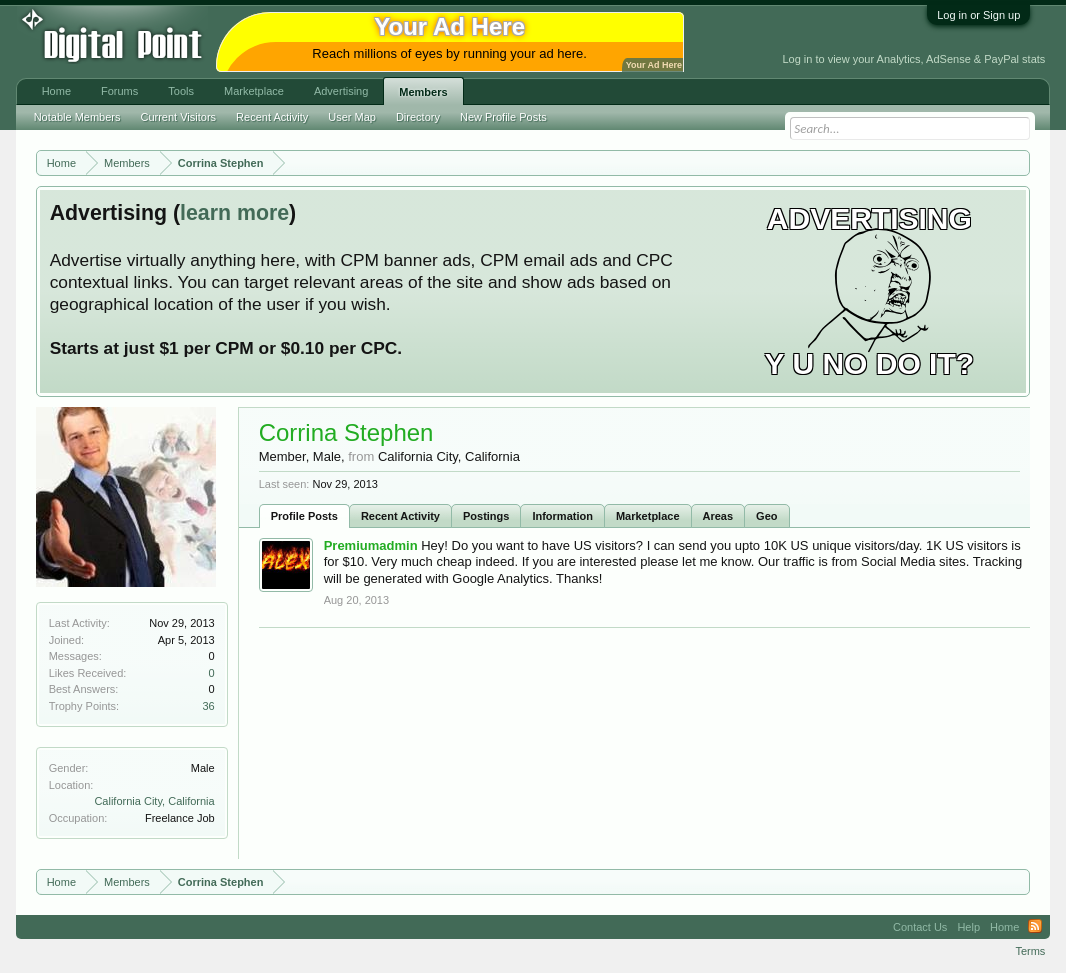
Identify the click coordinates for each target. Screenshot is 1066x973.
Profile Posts (304, 516)
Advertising (341, 91)
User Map (352, 117)
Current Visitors (178, 117)
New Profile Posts (503, 117)
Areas (718, 516)
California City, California (154, 801)
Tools (181, 91)
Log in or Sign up (978, 15)
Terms (1030, 951)
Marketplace (648, 516)
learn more (234, 213)
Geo (766, 516)
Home (56, 91)
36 (208, 706)
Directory (418, 117)
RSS (1035, 927)
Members (423, 92)
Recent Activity (400, 516)
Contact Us (920, 927)
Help (968, 927)
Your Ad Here (654, 65)
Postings (486, 516)
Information (562, 516)
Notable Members (77, 117)
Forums (119, 91)
